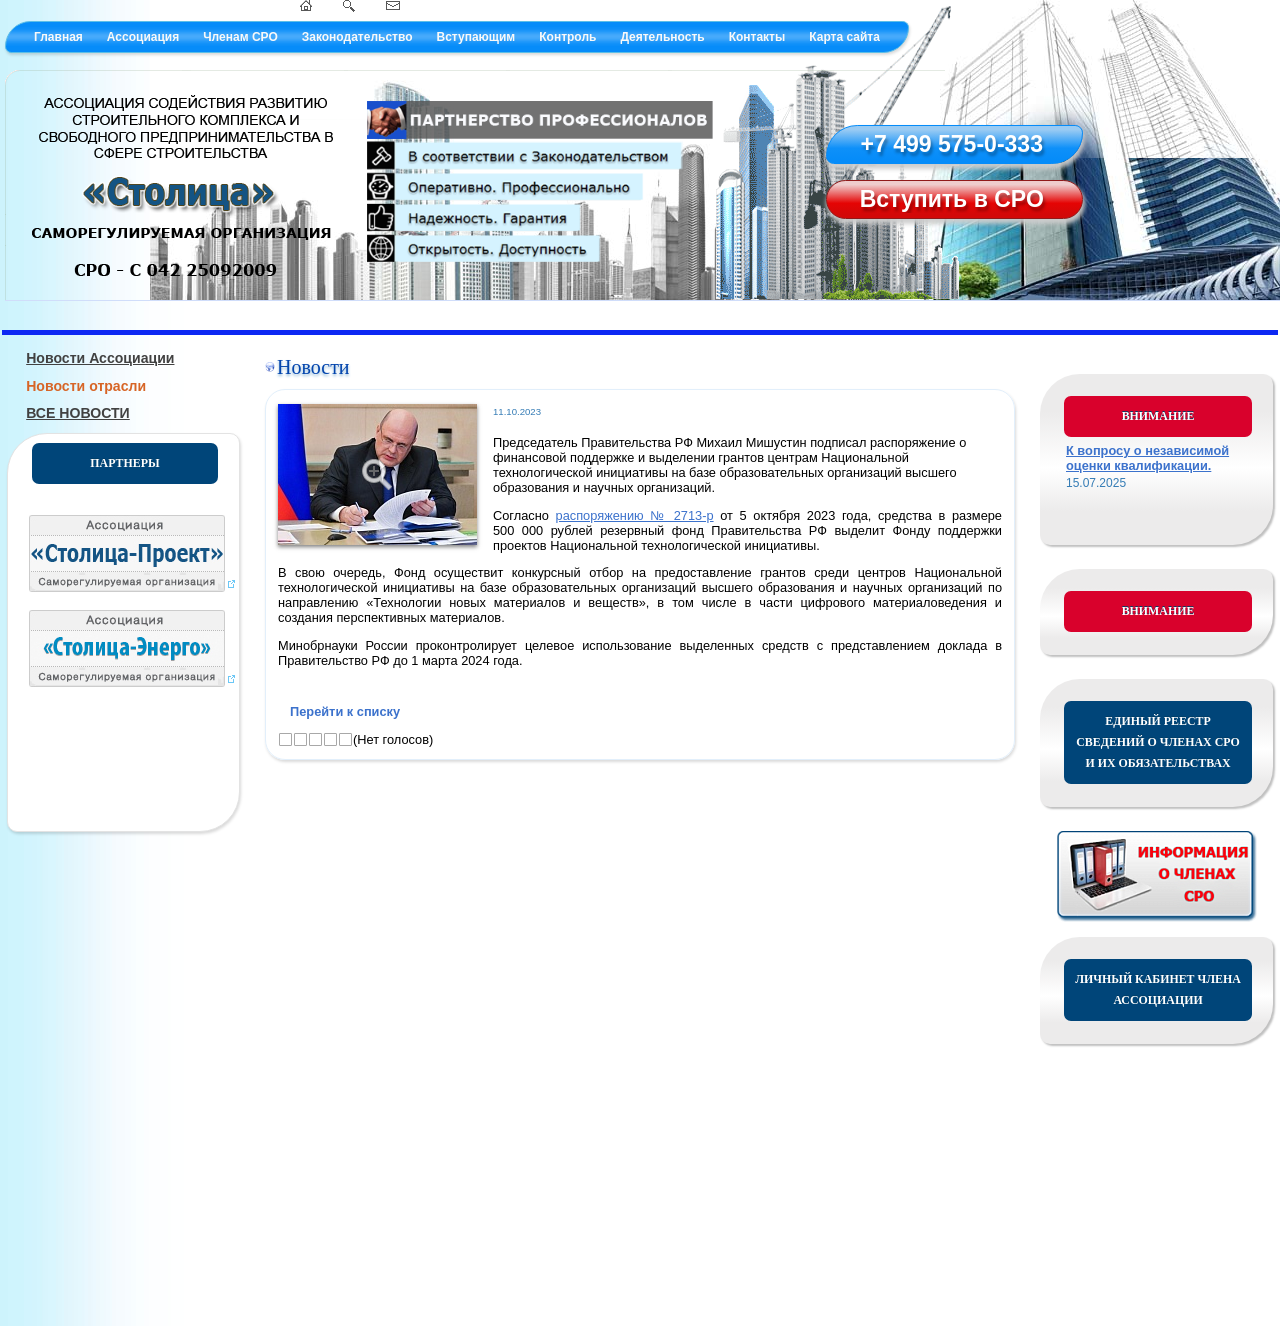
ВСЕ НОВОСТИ (78, 413)
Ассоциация (143, 37)
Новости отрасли (86, 386)
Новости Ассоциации (100, 358)
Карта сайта (844, 37)
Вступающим (475, 37)
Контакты (757, 37)
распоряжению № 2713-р (635, 515)
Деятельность (662, 37)
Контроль (567, 37)
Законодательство (357, 37)
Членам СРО (240, 37)
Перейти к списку (345, 711)
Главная (58, 37)
